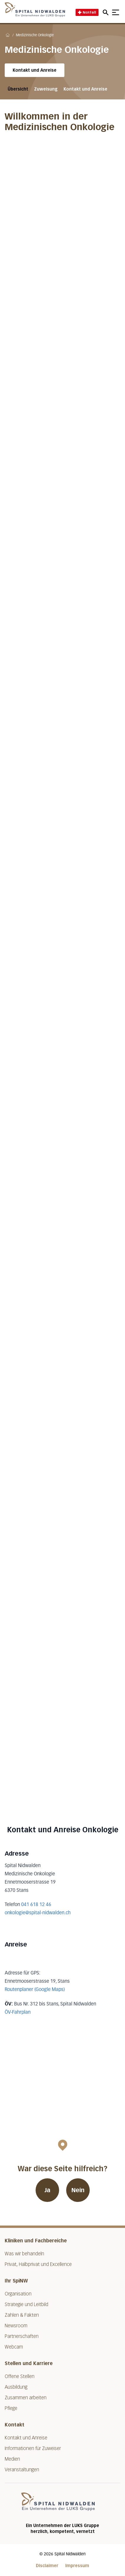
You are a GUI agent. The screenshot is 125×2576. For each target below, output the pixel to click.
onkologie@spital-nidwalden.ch (38, 1913)
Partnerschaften (22, 2336)
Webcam (14, 2347)
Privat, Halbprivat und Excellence (38, 2264)
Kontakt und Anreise (34, 70)
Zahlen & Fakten (22, 2315)
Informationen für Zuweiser (33, 2448)
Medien (12, 2459)
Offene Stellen (19, 2376)
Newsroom (16, 2325)
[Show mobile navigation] (115, 12)
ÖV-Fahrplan (18, 2012)
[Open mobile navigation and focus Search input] (106, 12)
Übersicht (18, 89)
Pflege (11, 2408)
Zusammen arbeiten (25, 2397)
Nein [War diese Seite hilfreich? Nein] (77, 2190)
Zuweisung (46, 89)
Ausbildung (16, 2387)
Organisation (18, 2294)
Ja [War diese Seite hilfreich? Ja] (47, 2190)
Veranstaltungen (22, 2469)
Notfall (87, 12)
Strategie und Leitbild (26, 2304)
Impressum (77, 2565)
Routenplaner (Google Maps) (35, 1989)
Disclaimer (47, 2565)
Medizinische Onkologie (35, 35)
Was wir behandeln (24, 2254)
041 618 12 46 (36, 1904)
